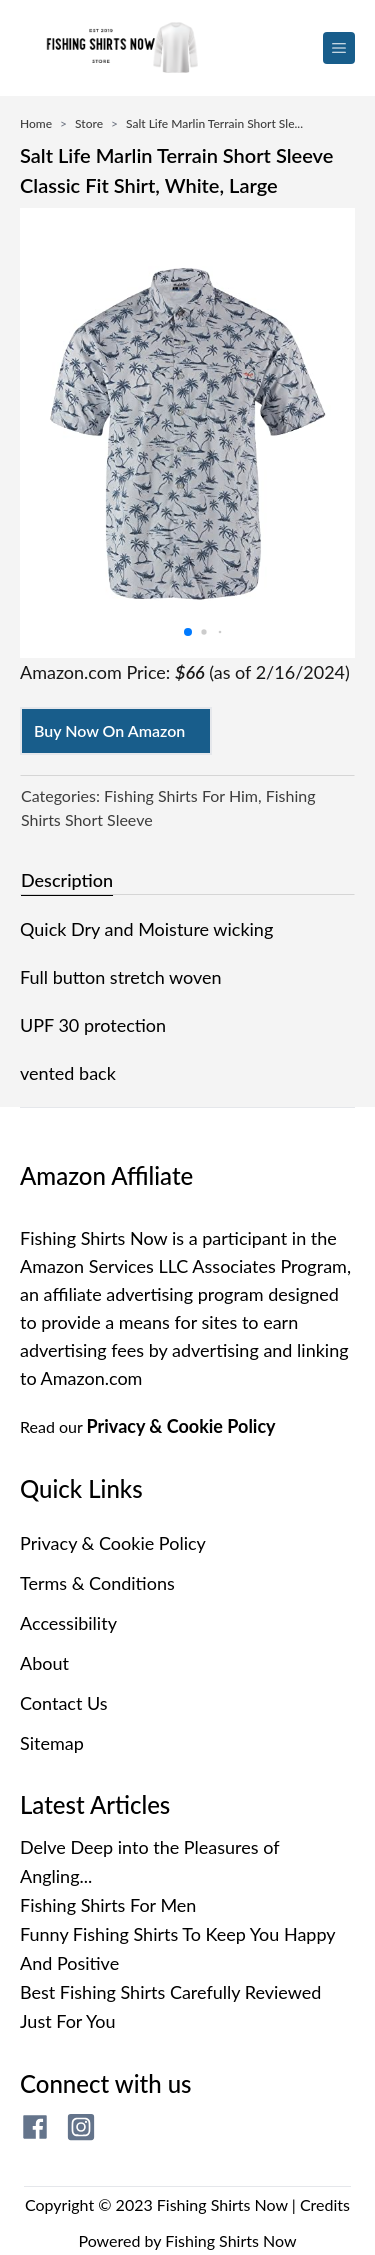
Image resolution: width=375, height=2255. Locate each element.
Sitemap (52, 1743)
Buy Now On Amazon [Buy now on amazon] (109, 730)
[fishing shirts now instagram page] (81, 2127)
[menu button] (339, 48)
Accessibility (68, 1623)
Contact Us (64, 1703)
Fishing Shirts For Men (108, 1905)
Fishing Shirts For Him (181, 795)
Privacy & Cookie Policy (181, 1426)
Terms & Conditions (97, 1583)
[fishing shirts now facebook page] (35, 2127)
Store (89, 123)
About (44, 1663)
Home (36, 123)
